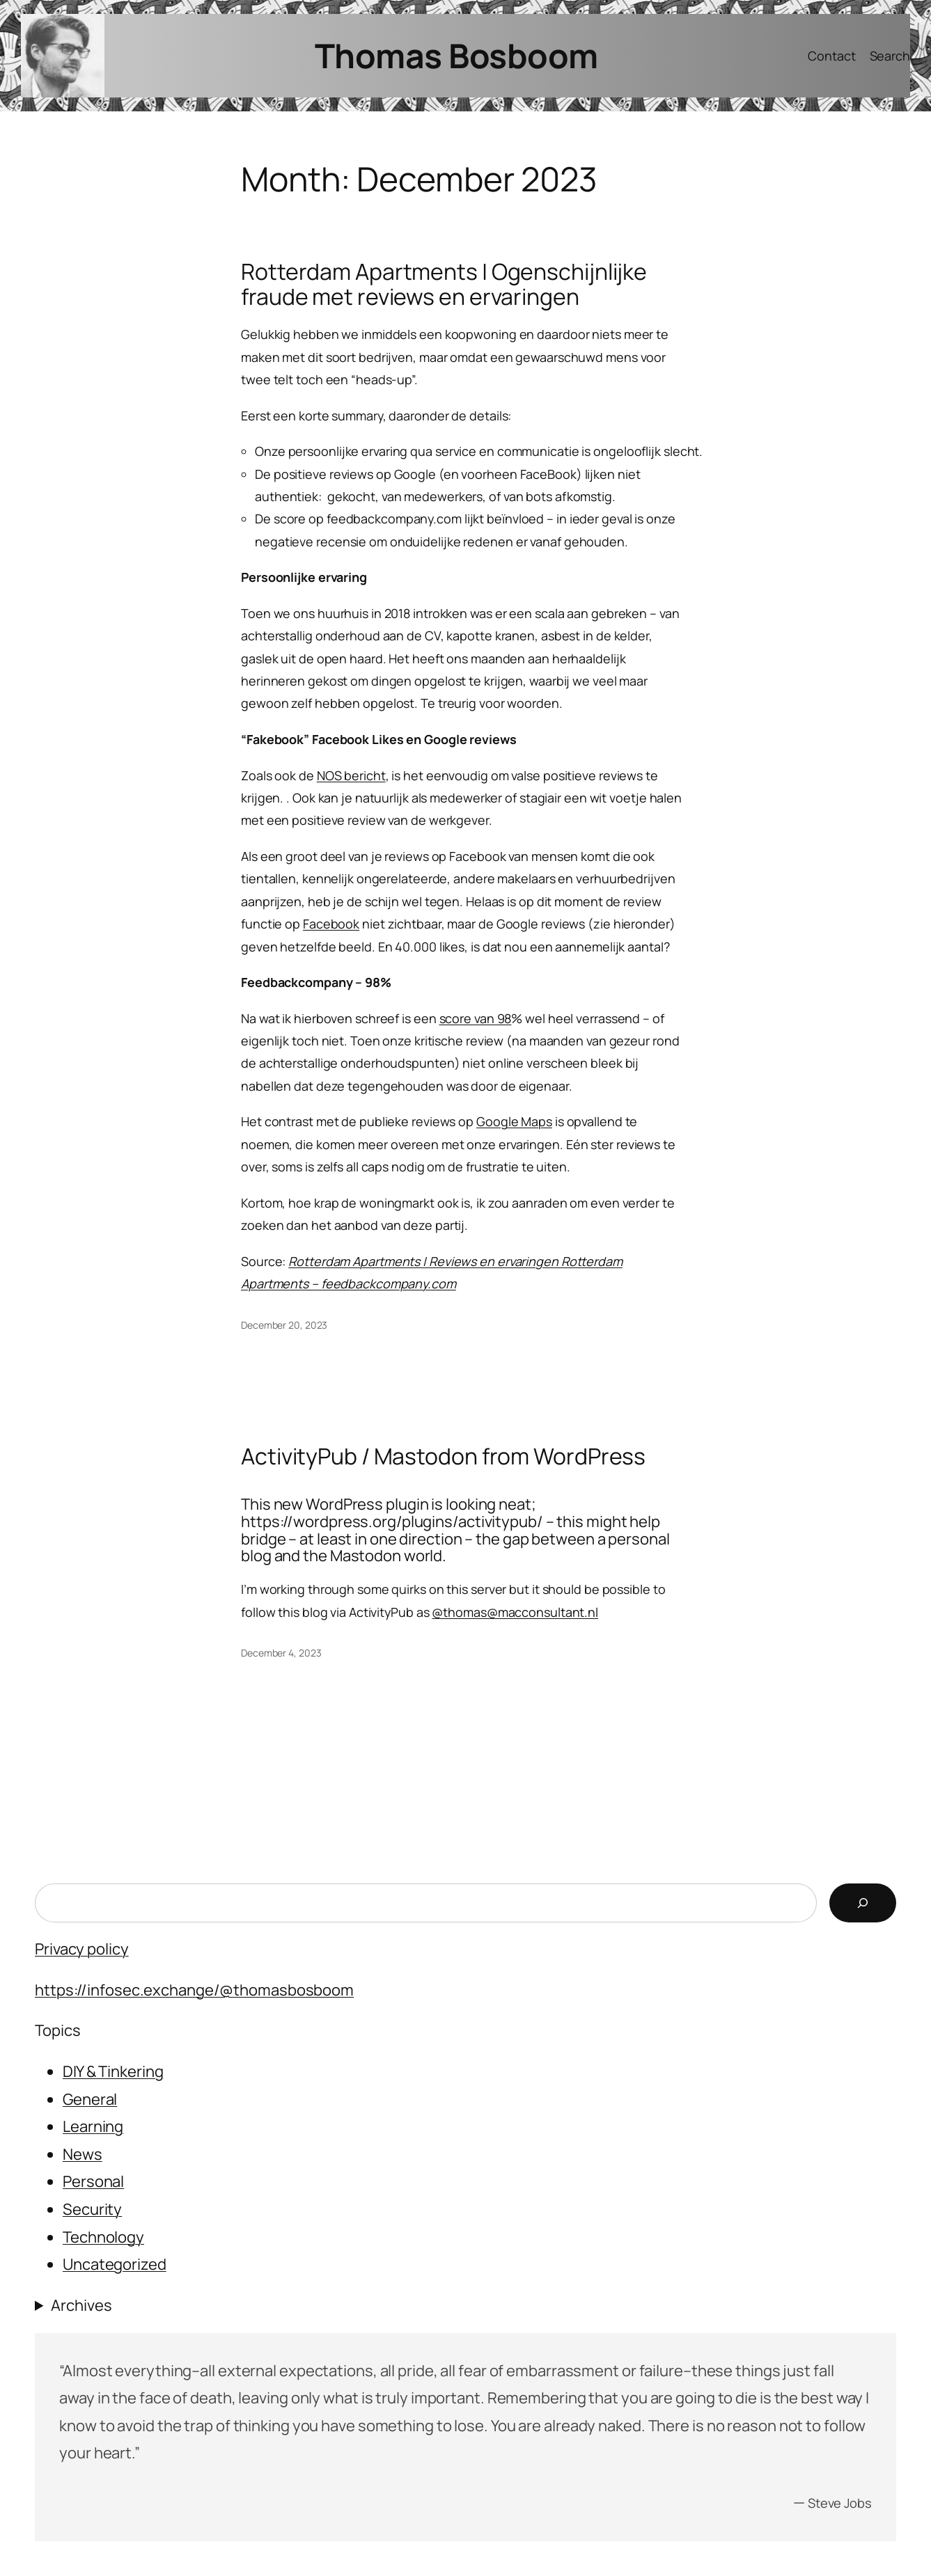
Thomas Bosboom (456, 55)
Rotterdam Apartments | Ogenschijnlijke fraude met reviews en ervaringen (444, 285)
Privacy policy (82, 1948)
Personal (93, 2181)
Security (92, 2209)
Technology (103, 2237)
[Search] (862, 1902)
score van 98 (475, 1018)
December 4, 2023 (281, 1652)
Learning (93, 2126)
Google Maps (514, 1121)
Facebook (331, 923)
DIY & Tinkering (113, 2071)
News (82, 2154)
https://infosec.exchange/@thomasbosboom (194, 1990)
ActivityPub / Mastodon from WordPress (443, 1456)
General (90, 2099)
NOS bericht (351, 775)
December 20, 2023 (284, 1325)
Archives (81, 2305)
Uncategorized (114, 2264)
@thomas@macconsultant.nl (515, 1612)
